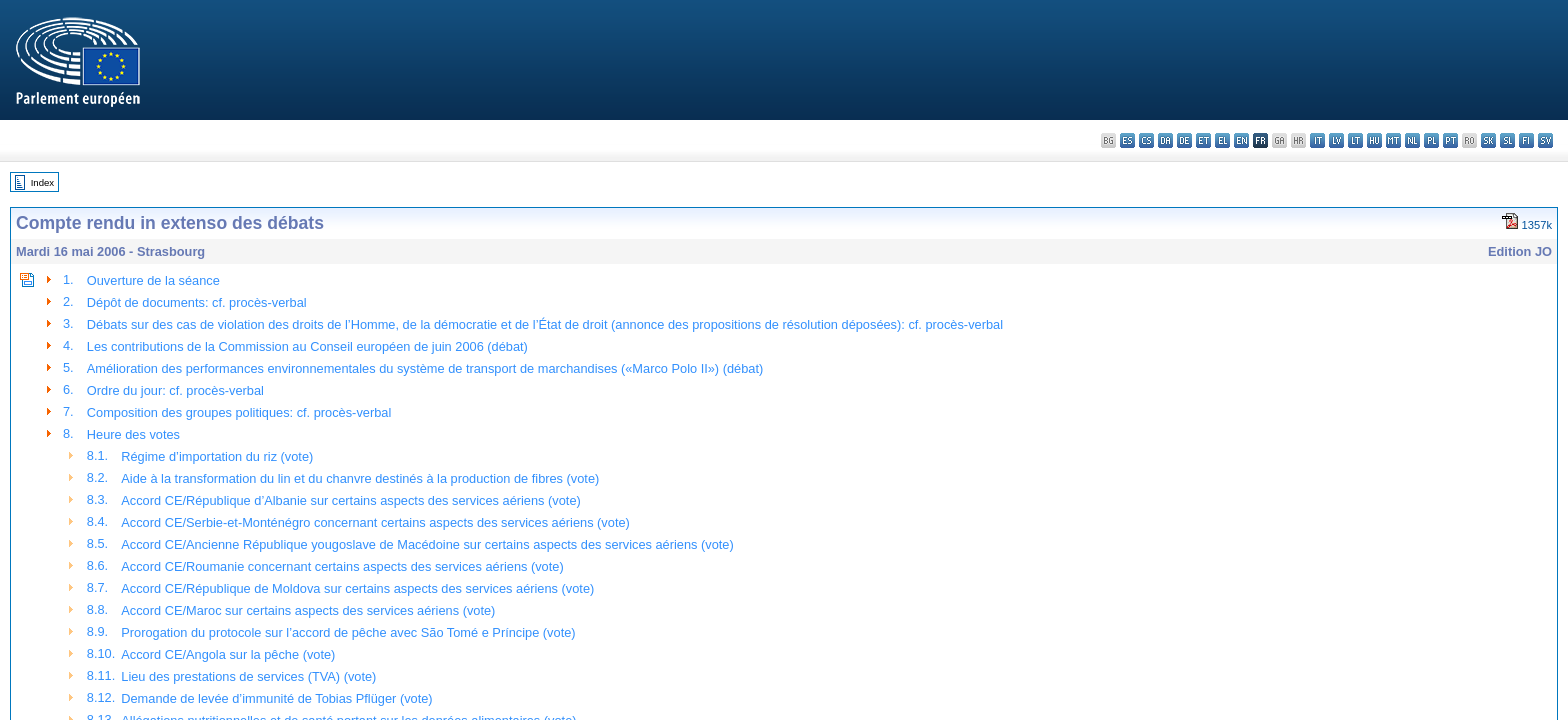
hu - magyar (1374, 140)
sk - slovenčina (1488, 140)
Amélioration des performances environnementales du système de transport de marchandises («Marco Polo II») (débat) (425, 368)
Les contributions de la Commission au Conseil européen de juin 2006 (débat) (307, 346)
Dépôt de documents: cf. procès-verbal (197, 302)
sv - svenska (1545, 140)
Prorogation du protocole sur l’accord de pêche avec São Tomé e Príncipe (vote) (348, 632)
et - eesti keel (1203, 140)
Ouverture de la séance (153, 280)
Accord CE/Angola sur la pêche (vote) (228, 654)
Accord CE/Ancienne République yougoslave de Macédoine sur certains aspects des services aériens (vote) (427, 544)
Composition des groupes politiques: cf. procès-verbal (239, 412)
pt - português (1450, 140)
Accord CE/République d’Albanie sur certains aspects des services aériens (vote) (351, 500)
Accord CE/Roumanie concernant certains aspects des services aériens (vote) (342, 566)
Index (42, 182)
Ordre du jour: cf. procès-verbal (175, 390)
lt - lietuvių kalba (1355, 140)
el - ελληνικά (1222, 140)
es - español (1127, 140)
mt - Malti (1393, 140)
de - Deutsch (1184, 140)
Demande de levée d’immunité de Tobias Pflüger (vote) (276, 698)
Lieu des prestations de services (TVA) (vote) (248, 676)
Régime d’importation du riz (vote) (217, 456)
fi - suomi (1526, 140)
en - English (1241, 140)
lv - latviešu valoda (1336, 140)
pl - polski (1431, 140)
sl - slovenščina (1507, 140)
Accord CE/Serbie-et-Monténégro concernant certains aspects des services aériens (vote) (375, 522)
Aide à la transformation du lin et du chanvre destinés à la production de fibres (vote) (360, 478)
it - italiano (1317, 140)
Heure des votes (133, 434)
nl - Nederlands (1412, 140)
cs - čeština (1146, 140)
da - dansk (1165, 140)
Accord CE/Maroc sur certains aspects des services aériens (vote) (308, 610)
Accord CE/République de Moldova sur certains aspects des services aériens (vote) (357, 588)
